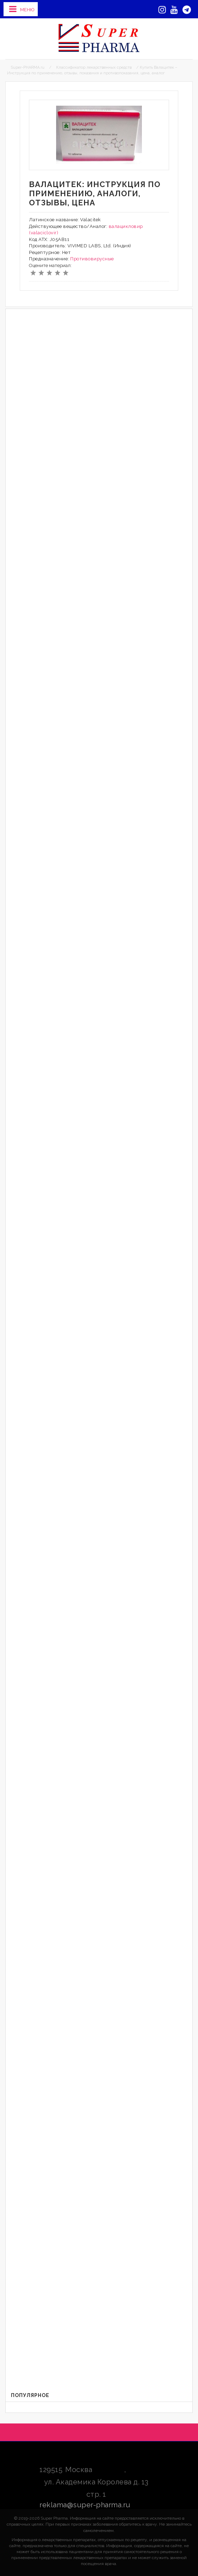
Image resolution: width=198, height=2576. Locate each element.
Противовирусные (92, 258)
